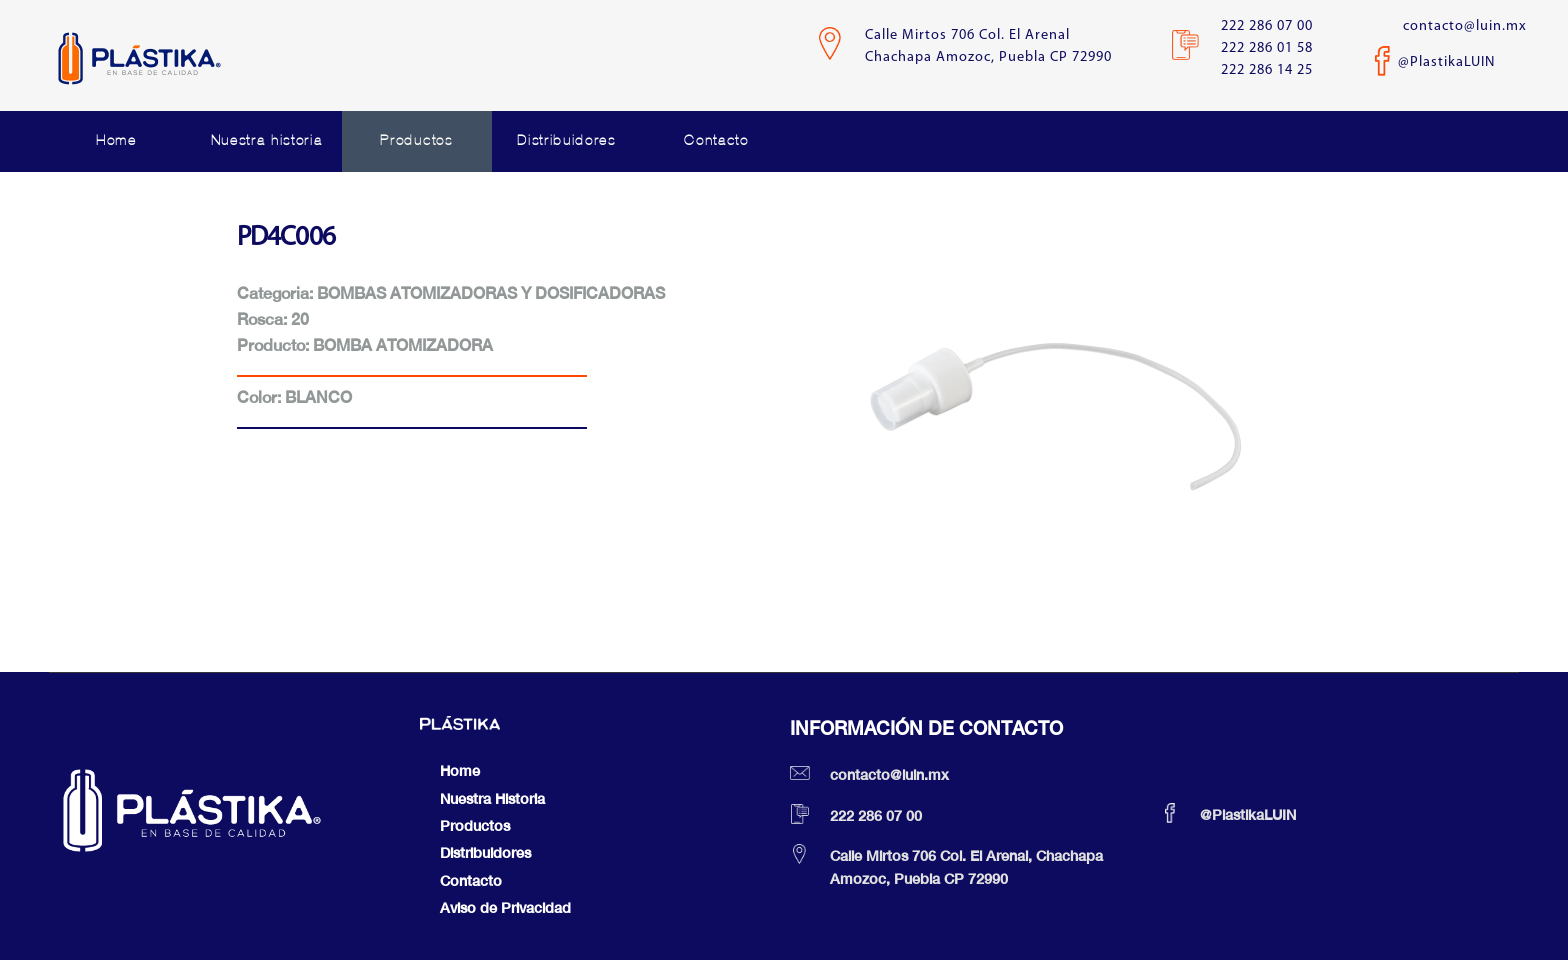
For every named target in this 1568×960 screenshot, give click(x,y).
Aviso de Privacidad (505, 907)
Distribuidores (566, 140)
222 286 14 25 (1267, 70)
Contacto (716, 140)
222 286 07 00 (1267, 26)
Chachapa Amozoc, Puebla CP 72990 (988, 57)
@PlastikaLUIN (1446, 62)
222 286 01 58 (1267, 48)
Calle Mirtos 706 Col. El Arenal (967, 35)
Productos (416, 140)
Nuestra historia (267, 140)
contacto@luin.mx (1465, 26)
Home (116, 140)
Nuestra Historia (492, 798)
